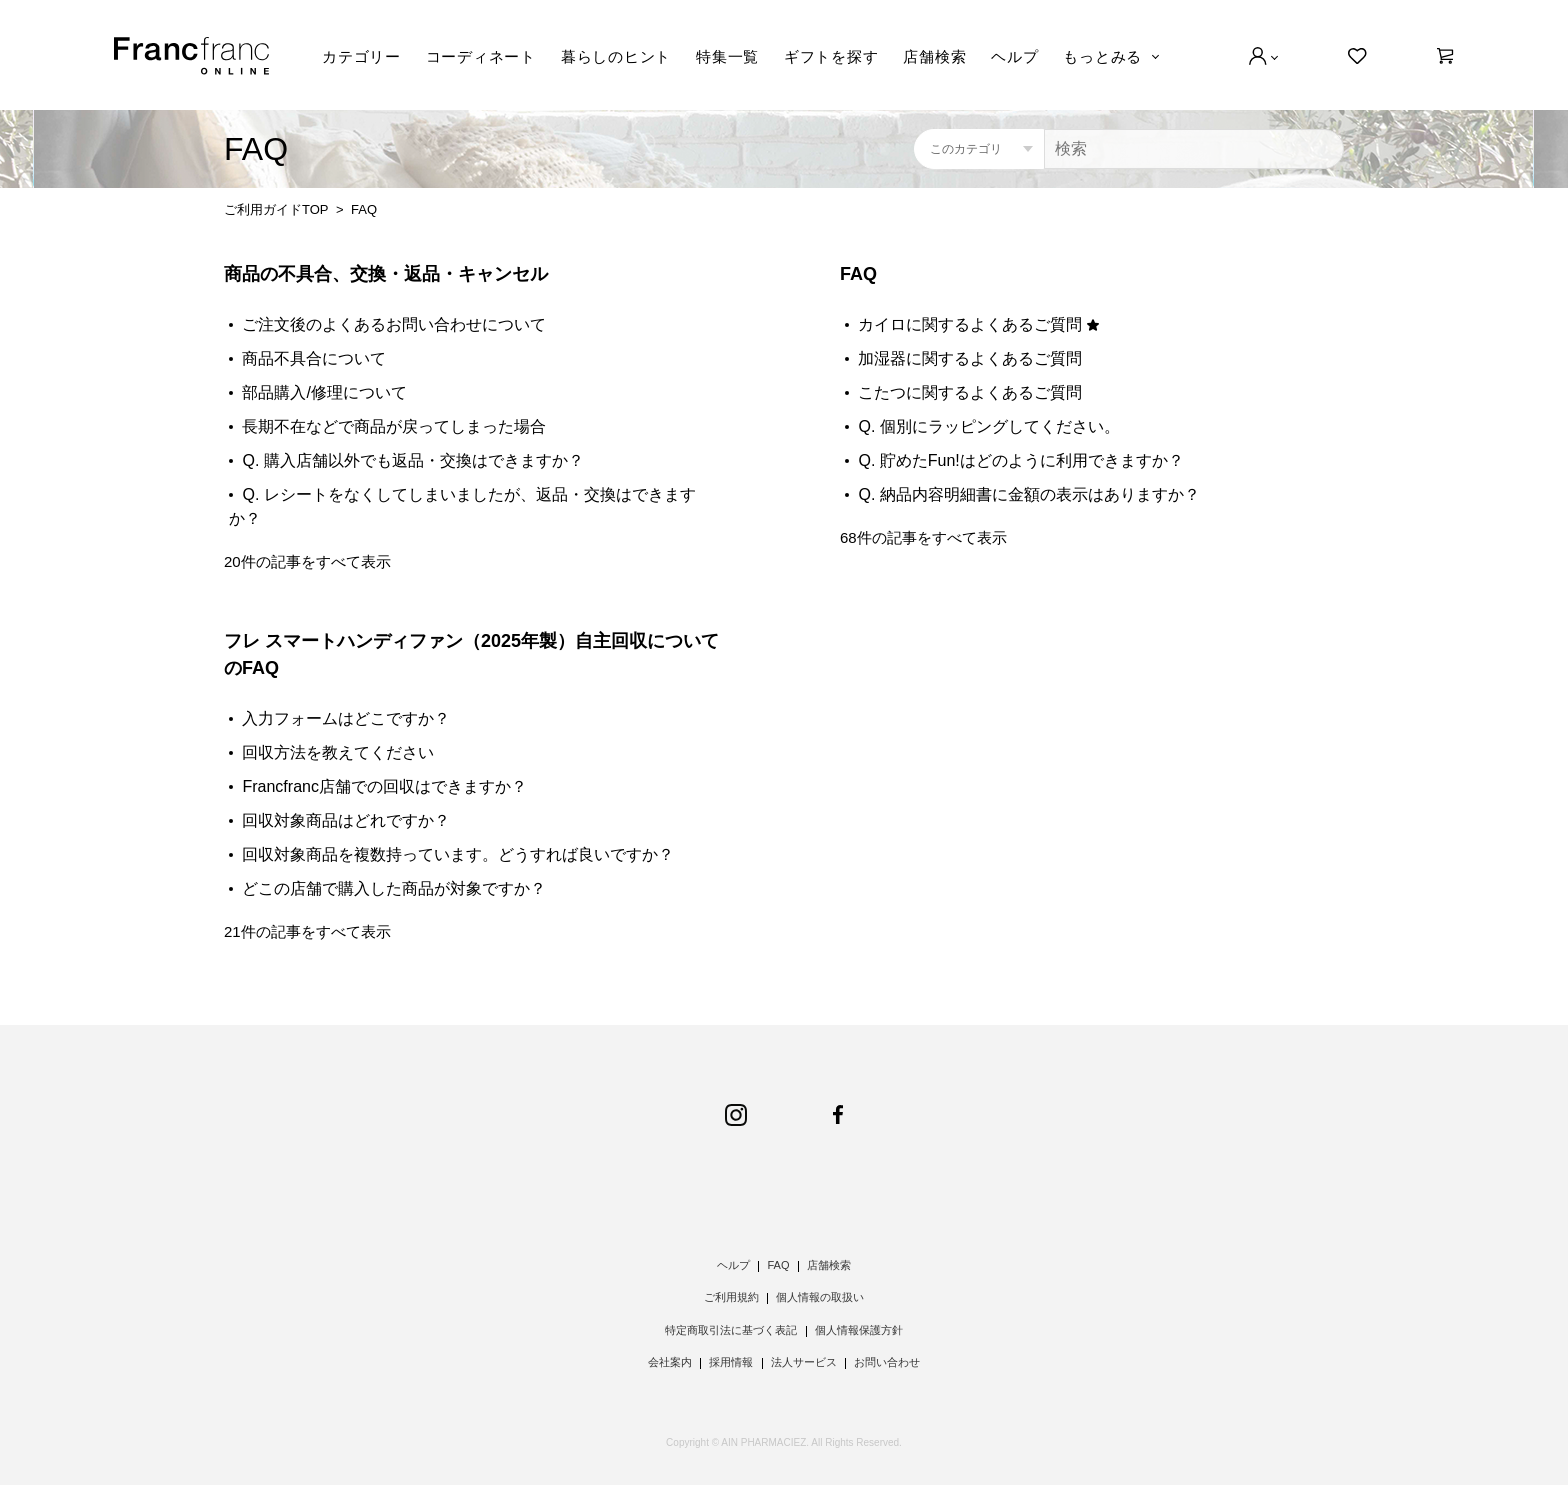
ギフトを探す (831, 56)
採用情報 (731, 1362)
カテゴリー (361, 56)
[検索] (1194, 149)
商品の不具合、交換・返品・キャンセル (386, 274)
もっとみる (1102, 56)
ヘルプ (1014, 56)
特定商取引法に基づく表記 (731, 1330)
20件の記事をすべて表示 (307, 561)
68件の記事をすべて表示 (923, 537)
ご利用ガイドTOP (276, 209)
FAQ (858, 274)
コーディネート (481, 56)
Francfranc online (191, 56)
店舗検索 (934, 56)
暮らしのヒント (616, 56)
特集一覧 (727, 56)
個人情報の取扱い (820, 1297)
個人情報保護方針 (859, 1330)
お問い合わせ (887, 1362)
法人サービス (804, 1362)
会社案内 (670, 1362)
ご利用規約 (731, 1297)
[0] (1445, 56)
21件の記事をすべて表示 (307, 931)
